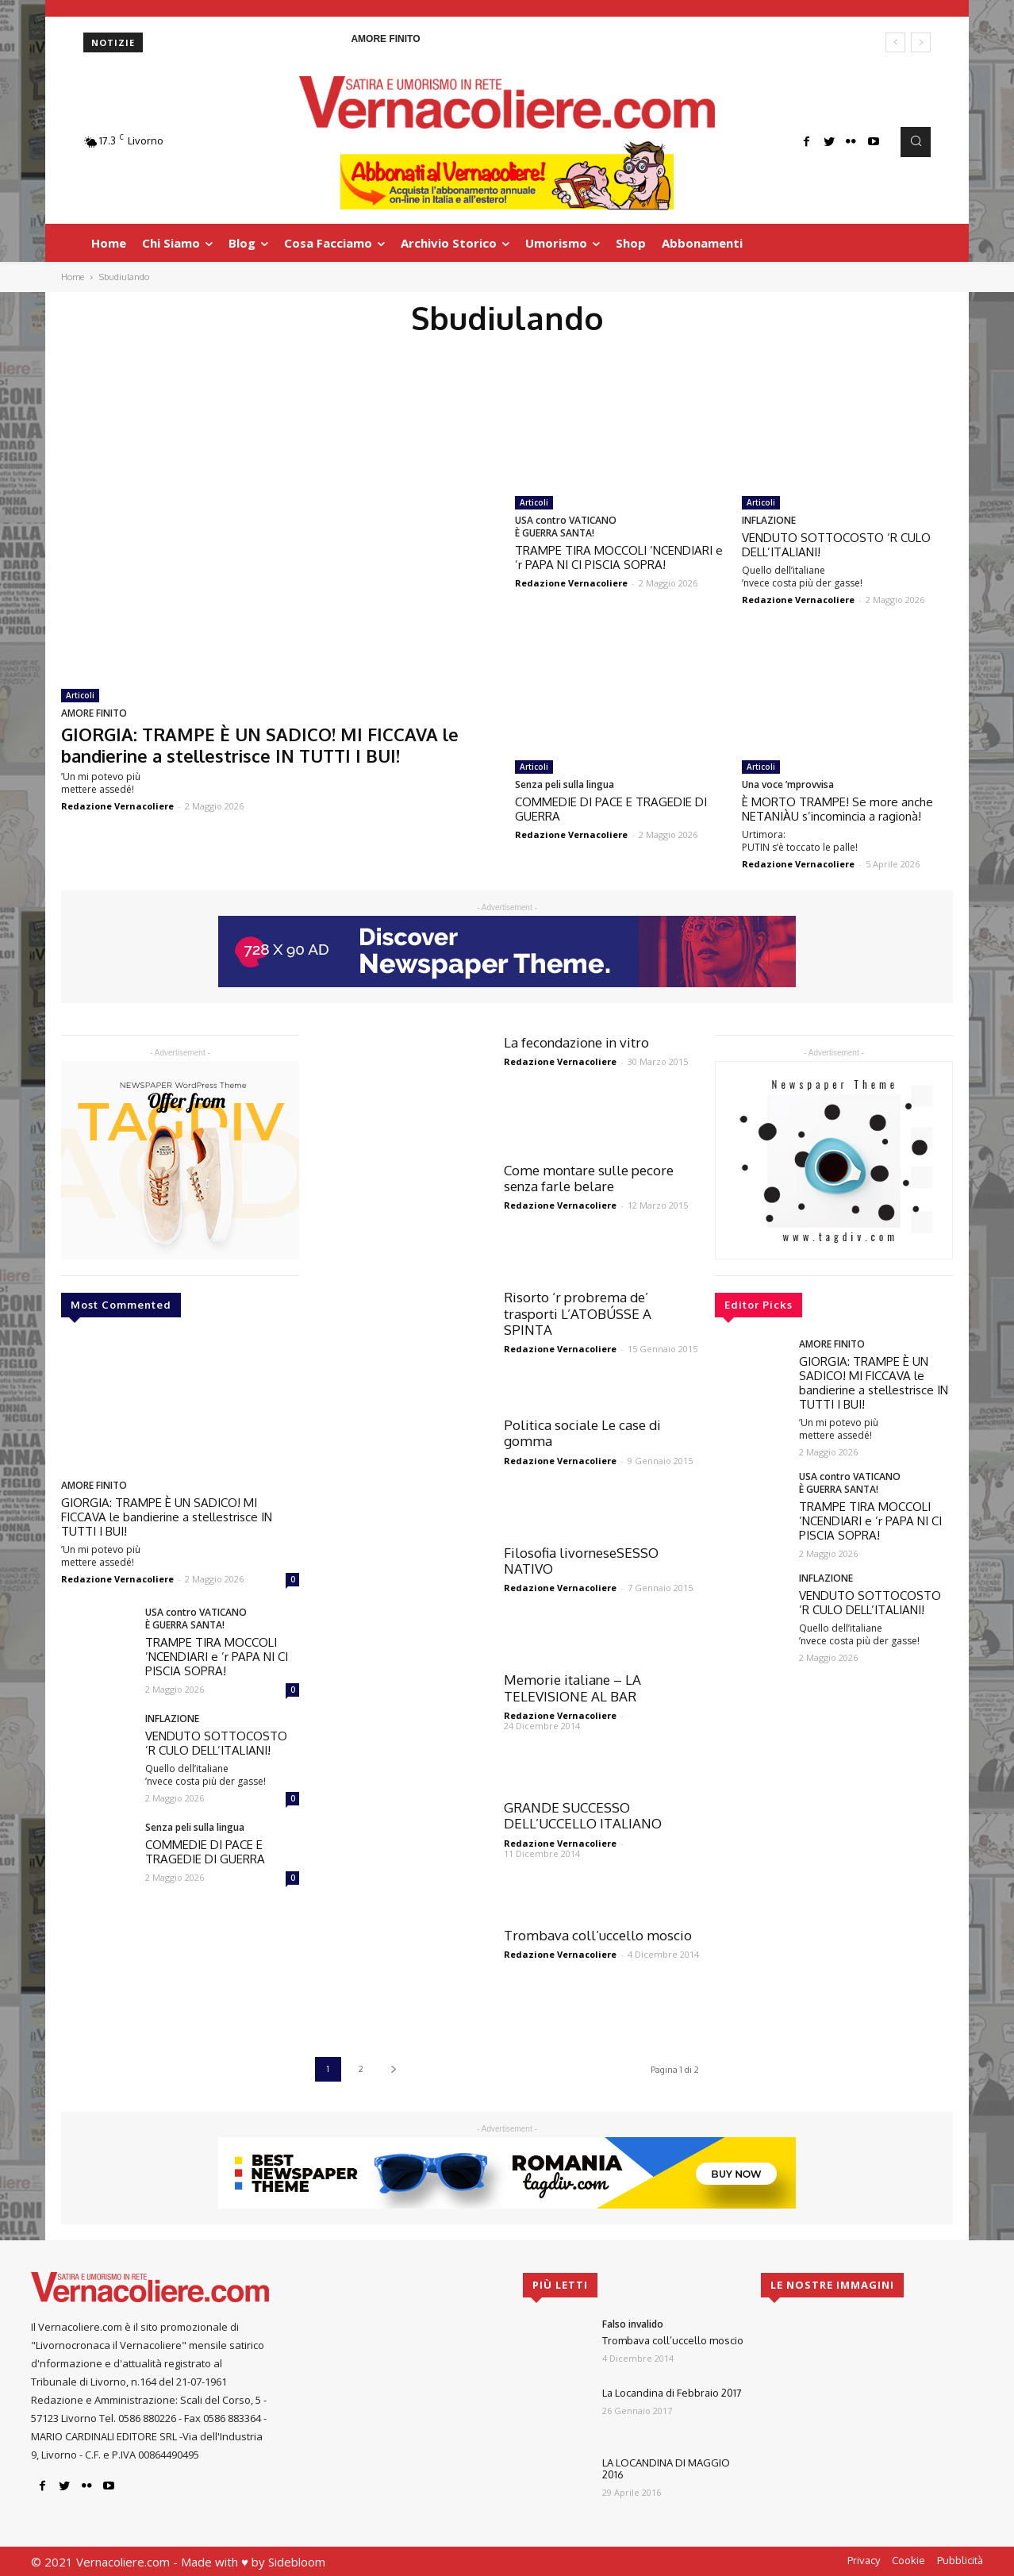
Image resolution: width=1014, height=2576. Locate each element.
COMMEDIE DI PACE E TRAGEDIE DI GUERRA (611, 809)
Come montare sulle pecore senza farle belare (589, 1178)
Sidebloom (296, 2562)
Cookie (908, 2560)
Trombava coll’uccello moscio (598, 1935)
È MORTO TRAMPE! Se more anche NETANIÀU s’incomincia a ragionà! (837, 809)
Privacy (863, 2560)
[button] (916, 142)
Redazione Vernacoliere (117, 806)
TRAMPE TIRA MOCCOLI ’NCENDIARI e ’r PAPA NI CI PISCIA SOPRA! (619, 557)
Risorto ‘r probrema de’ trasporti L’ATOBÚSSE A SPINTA (577, 1313)
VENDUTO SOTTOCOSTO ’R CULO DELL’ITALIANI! (836, 544)
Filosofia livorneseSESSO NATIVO (581, 1560)
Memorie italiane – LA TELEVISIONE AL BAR (572, 1687)
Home (72, 277)
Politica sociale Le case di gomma (582, 1433)
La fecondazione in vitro (576, 1042)
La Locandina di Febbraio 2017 (672, 2392)
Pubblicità (960, 2560)
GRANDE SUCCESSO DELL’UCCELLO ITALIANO (583, 1815)
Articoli (80, 695)
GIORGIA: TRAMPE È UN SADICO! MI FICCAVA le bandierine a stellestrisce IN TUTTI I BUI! (260, 744)
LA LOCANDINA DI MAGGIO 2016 (666, 2469)
